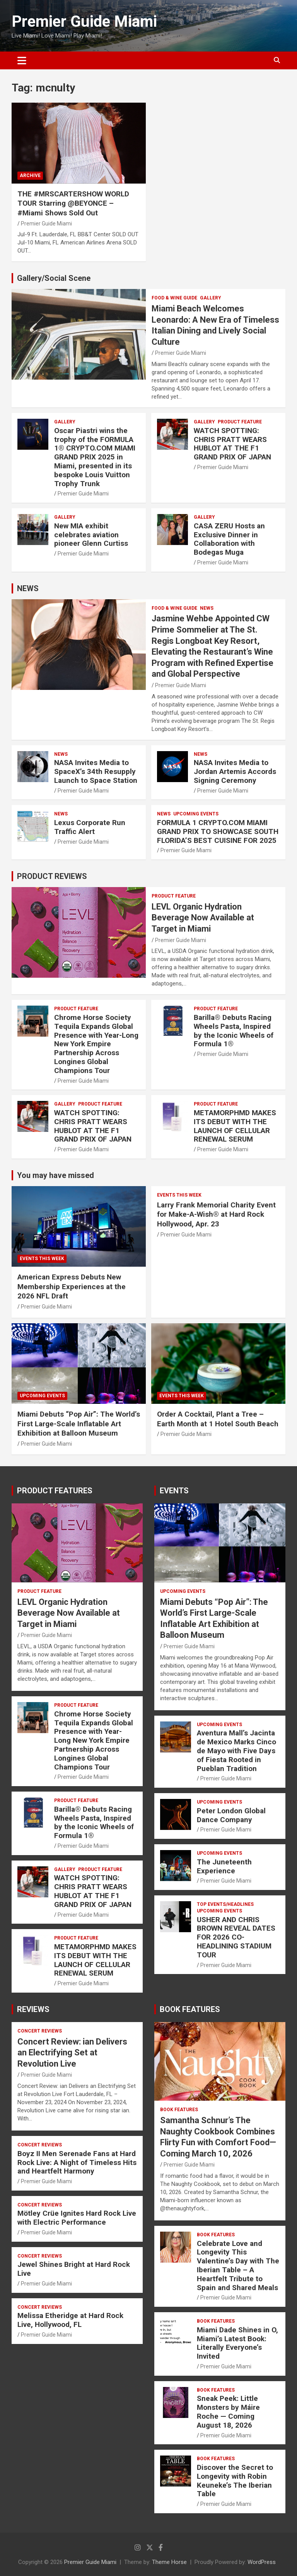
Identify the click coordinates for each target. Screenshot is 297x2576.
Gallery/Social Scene (53, 278)
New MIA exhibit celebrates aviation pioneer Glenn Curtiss (91, 534)
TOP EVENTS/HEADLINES (225, 1904)
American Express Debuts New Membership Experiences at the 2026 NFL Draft (71, 1286)
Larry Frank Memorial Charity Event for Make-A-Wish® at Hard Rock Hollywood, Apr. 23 (216, 1214)
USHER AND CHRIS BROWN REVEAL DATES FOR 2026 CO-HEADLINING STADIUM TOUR (236, 1937)
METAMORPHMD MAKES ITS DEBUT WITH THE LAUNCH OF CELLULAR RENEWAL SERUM (235, 1126)
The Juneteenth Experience (224, 1866)
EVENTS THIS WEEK (42, 1258)
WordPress (262, 2562)
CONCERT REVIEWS (39, 2031)
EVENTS (174, 1490)
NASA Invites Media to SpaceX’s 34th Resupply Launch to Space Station (95, 771)
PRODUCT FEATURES (54, 1490)
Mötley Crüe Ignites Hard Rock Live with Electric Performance (76, 2218)
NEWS (28, 588)
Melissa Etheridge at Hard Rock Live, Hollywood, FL (70, 2320)
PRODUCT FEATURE (240, 422)
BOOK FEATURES (190, 2009)
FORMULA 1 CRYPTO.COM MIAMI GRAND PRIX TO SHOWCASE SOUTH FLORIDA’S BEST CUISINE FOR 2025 (217, 831)
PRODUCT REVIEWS (52, 876)
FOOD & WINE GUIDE (174, 298)
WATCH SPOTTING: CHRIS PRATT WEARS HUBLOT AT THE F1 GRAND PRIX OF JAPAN (232, 443)
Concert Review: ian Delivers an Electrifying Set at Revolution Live (72, 2053)
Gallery (210, 298)
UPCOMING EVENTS (195, 814)
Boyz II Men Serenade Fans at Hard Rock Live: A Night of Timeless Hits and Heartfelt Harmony (77, 2162)
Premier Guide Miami (84, 21)
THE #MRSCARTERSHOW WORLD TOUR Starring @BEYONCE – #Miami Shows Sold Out (73, 203)
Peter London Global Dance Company (231, 1815)
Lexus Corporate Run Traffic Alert (89, 827)
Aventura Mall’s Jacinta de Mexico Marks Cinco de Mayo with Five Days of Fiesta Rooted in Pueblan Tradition (236, 1750)
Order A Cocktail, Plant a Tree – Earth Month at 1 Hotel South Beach (217, 1419)
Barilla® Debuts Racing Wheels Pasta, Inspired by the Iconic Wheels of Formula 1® (233, 1030)
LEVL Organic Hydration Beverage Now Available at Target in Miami (203, 918)
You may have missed (55, 1175)
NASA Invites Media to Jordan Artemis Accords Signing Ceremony (235, 771)
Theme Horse (169, 2562)
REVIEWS (33, 2009)
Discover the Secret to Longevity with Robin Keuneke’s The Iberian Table (235, 2480)
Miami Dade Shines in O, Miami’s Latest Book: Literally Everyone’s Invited (237, 2343)
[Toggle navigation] (22, 60)
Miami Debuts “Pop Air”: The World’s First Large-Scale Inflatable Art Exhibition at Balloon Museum (78, 1424)
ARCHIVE (30, 175)
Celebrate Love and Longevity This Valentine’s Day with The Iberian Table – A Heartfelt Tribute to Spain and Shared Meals (238, 2265)
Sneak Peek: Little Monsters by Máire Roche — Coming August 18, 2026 (228, 2411)
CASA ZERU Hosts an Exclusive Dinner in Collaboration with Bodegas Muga (229, 539)
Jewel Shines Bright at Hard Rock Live (73, 2269)
